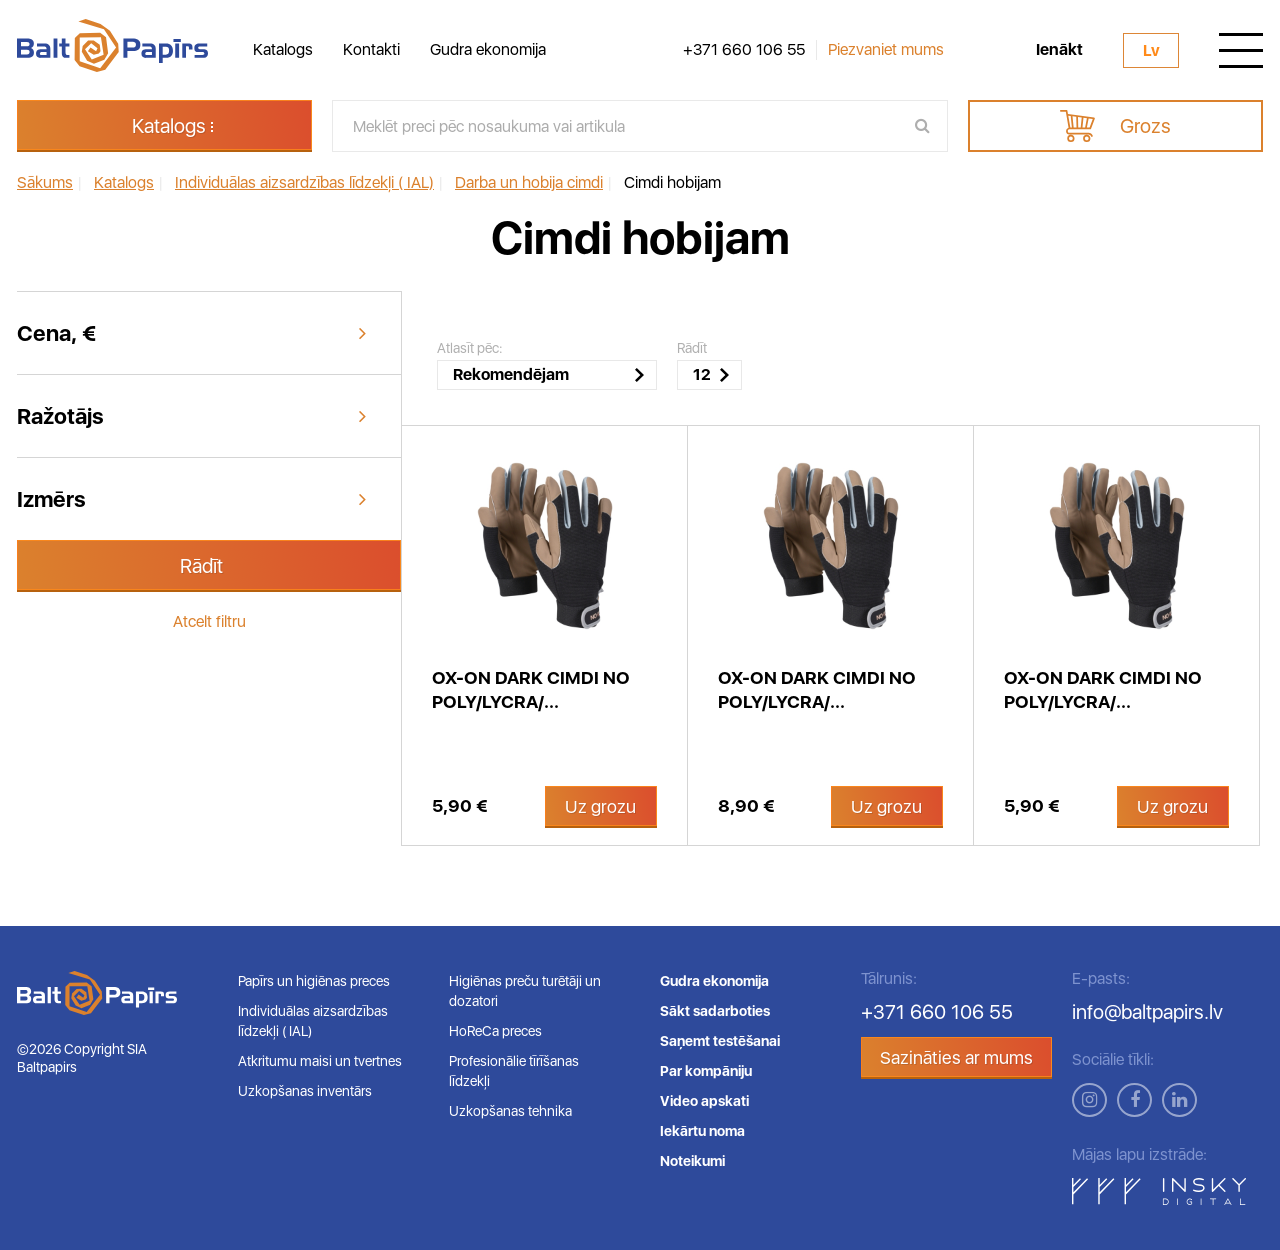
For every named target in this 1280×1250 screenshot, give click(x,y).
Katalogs (283, 49)
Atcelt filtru (209, 621)
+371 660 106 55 (744, 50)
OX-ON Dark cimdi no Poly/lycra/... (531, 689)
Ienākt (1059, 50)
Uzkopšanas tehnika (510, 1111)
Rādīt (201, 566)
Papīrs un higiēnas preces (314, 981)
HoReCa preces (495, 1031)
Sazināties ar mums (956, 1057)
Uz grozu (600, 806)
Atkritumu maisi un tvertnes (320, 1061)
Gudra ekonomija (488, 49)
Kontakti (371, 49)
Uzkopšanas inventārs (305, 1091)
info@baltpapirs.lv (1147, 1012)
